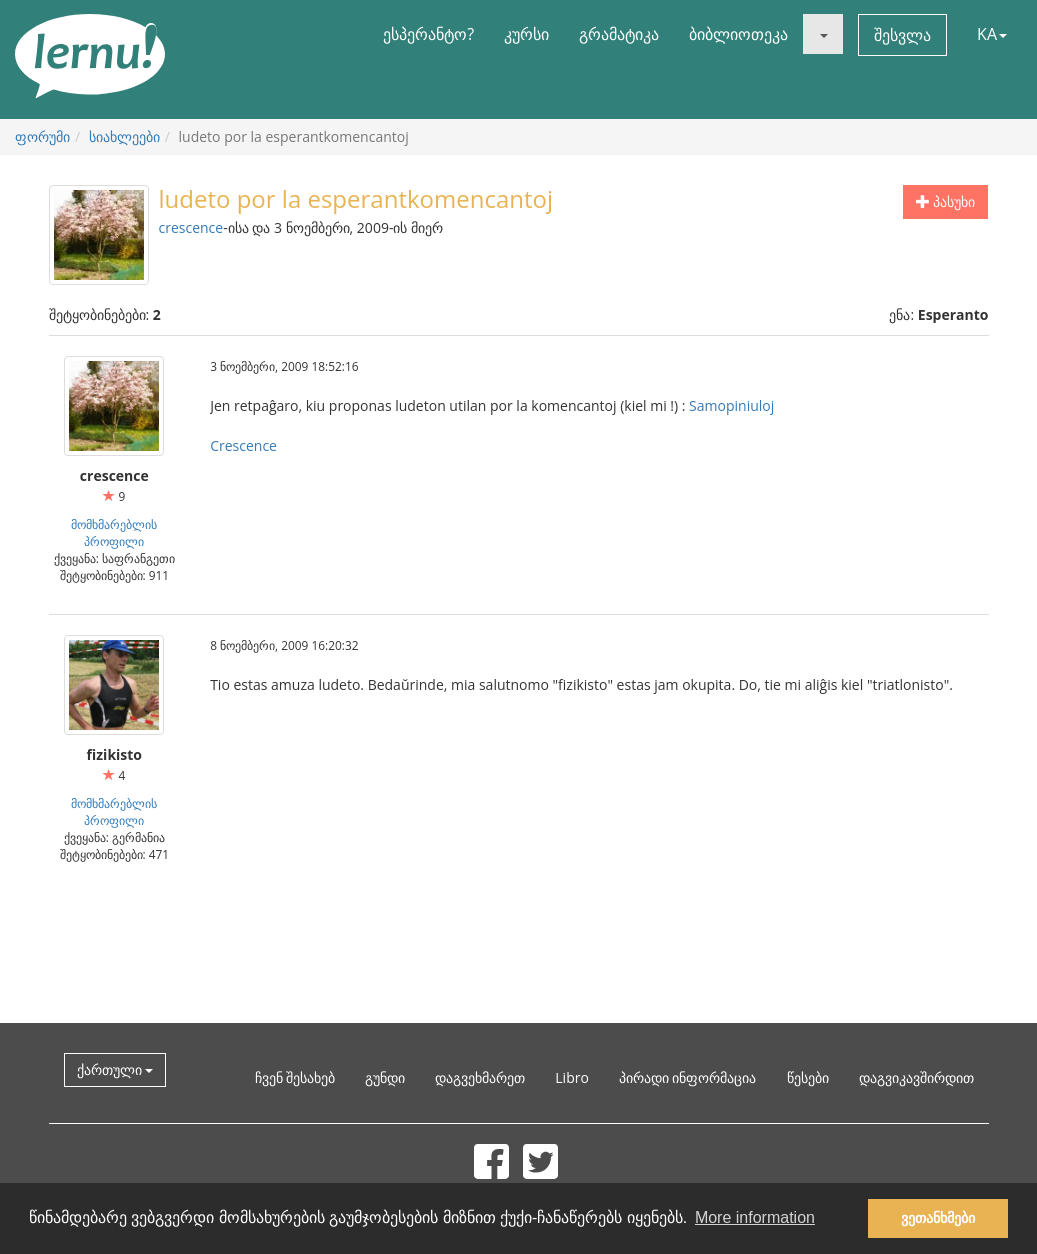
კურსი (526, 34)
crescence (191, 227)
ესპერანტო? (428, 34)
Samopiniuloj (731, 405)
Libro (572, 1077)
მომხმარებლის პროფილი (114, 532)
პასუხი (946, 201)
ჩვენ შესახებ (295, 1077)
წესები (808, 1077)
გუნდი (385, 1077)
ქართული (115, 1069)
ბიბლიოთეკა (738, 34)
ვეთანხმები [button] (938, 1218)
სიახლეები (124, 136)
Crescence (243, 445)
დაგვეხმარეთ (480, 1077)
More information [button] (755, 1217)
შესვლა (902, 35)
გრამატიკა (619, 34)
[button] (823, 34)
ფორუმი (42, 136)
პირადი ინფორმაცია (688, 1077)
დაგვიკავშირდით (916, 1077)
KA (992, 34)
